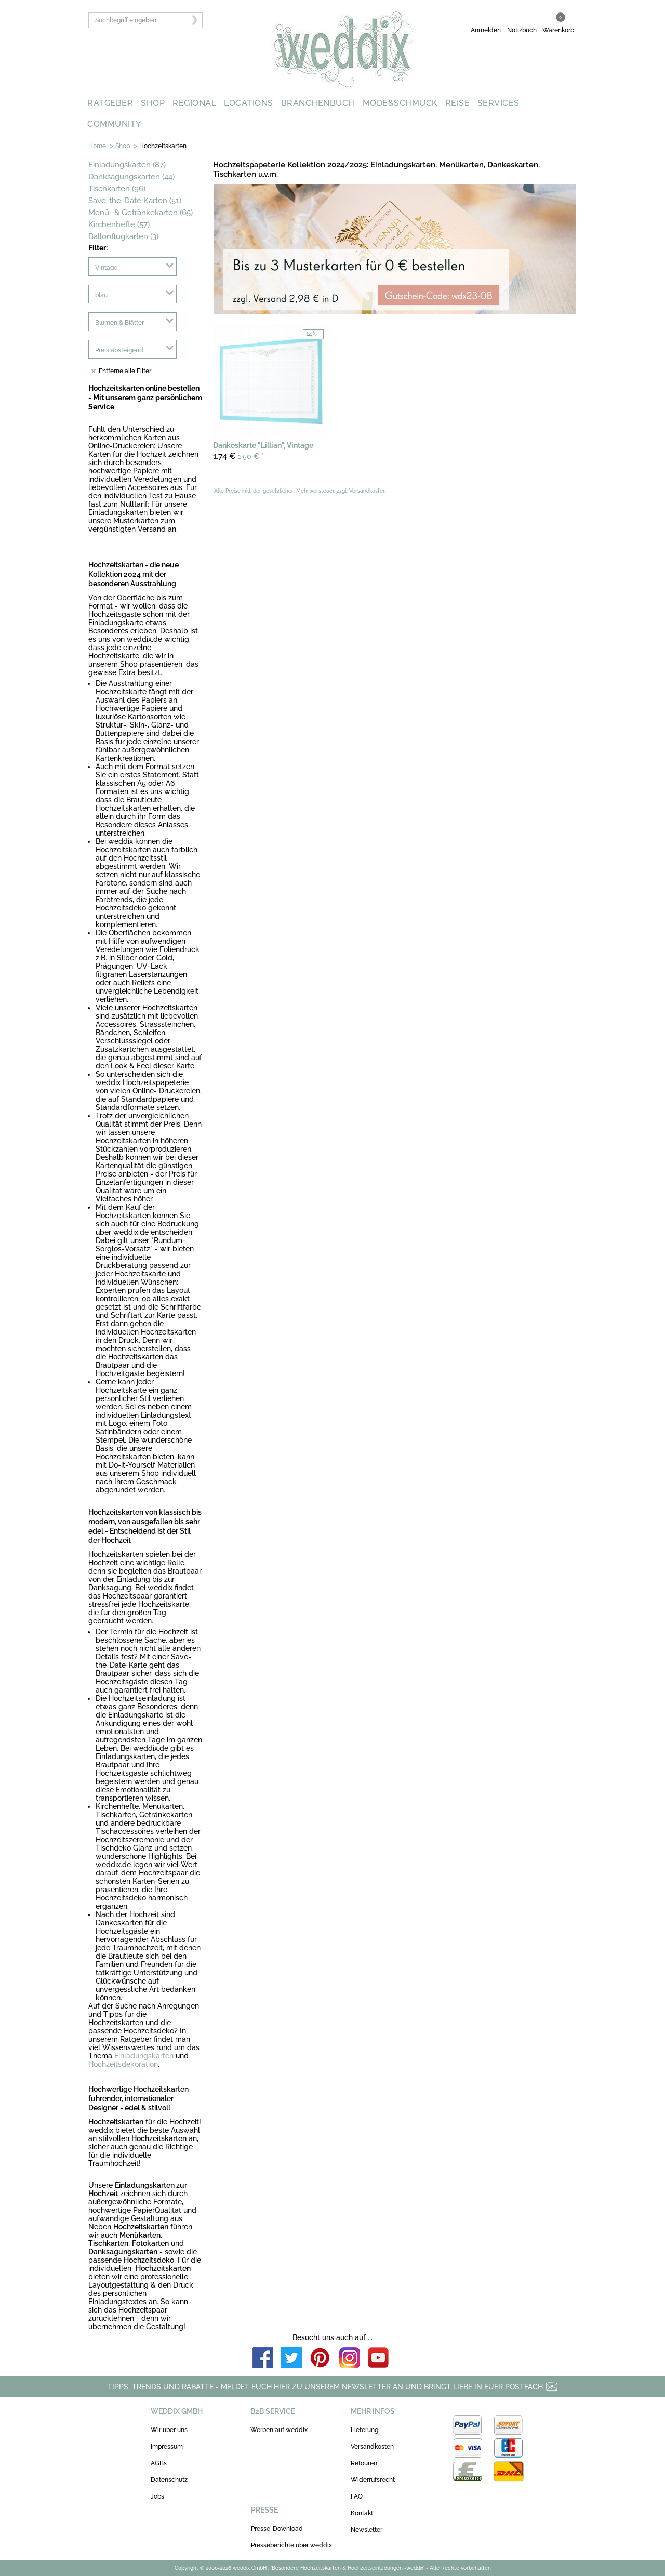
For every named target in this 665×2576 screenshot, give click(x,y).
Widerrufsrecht (373, 2479)
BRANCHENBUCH (318, 103)
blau (101, 295)
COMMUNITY (114, 124)
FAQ (357, 2496)
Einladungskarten (144, 2056)
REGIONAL (194, 103)
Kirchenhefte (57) (119, 224)
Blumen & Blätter (119, 322)
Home (97, 146)
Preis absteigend (119, 350)
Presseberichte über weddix (291, 2545)
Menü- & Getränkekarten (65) (140, 212)
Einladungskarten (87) (127, 164)
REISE (457, 103)
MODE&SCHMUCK (400, 103)
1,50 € (238, 456)
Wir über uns (169, 2430)
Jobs (157, 2496)
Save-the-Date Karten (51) (134, 200)
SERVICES (498, 103)
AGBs (159, 2463)
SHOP (153, 103)
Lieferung (364, 2430)
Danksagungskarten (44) (131, 176)
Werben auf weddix (279, 2430)
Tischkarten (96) (116, 188)
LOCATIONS (248, 103)
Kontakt (362, 2513)
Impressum (167, 2446)
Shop (122, 146)
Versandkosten (372, 2446)
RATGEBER (110, 103)
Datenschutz (169, 2479)
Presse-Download (277, 2528)
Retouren (364, 2463)
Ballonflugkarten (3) (123, 236)
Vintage (106, 267)
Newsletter (366, 2529)
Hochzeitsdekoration (123, 2064)
